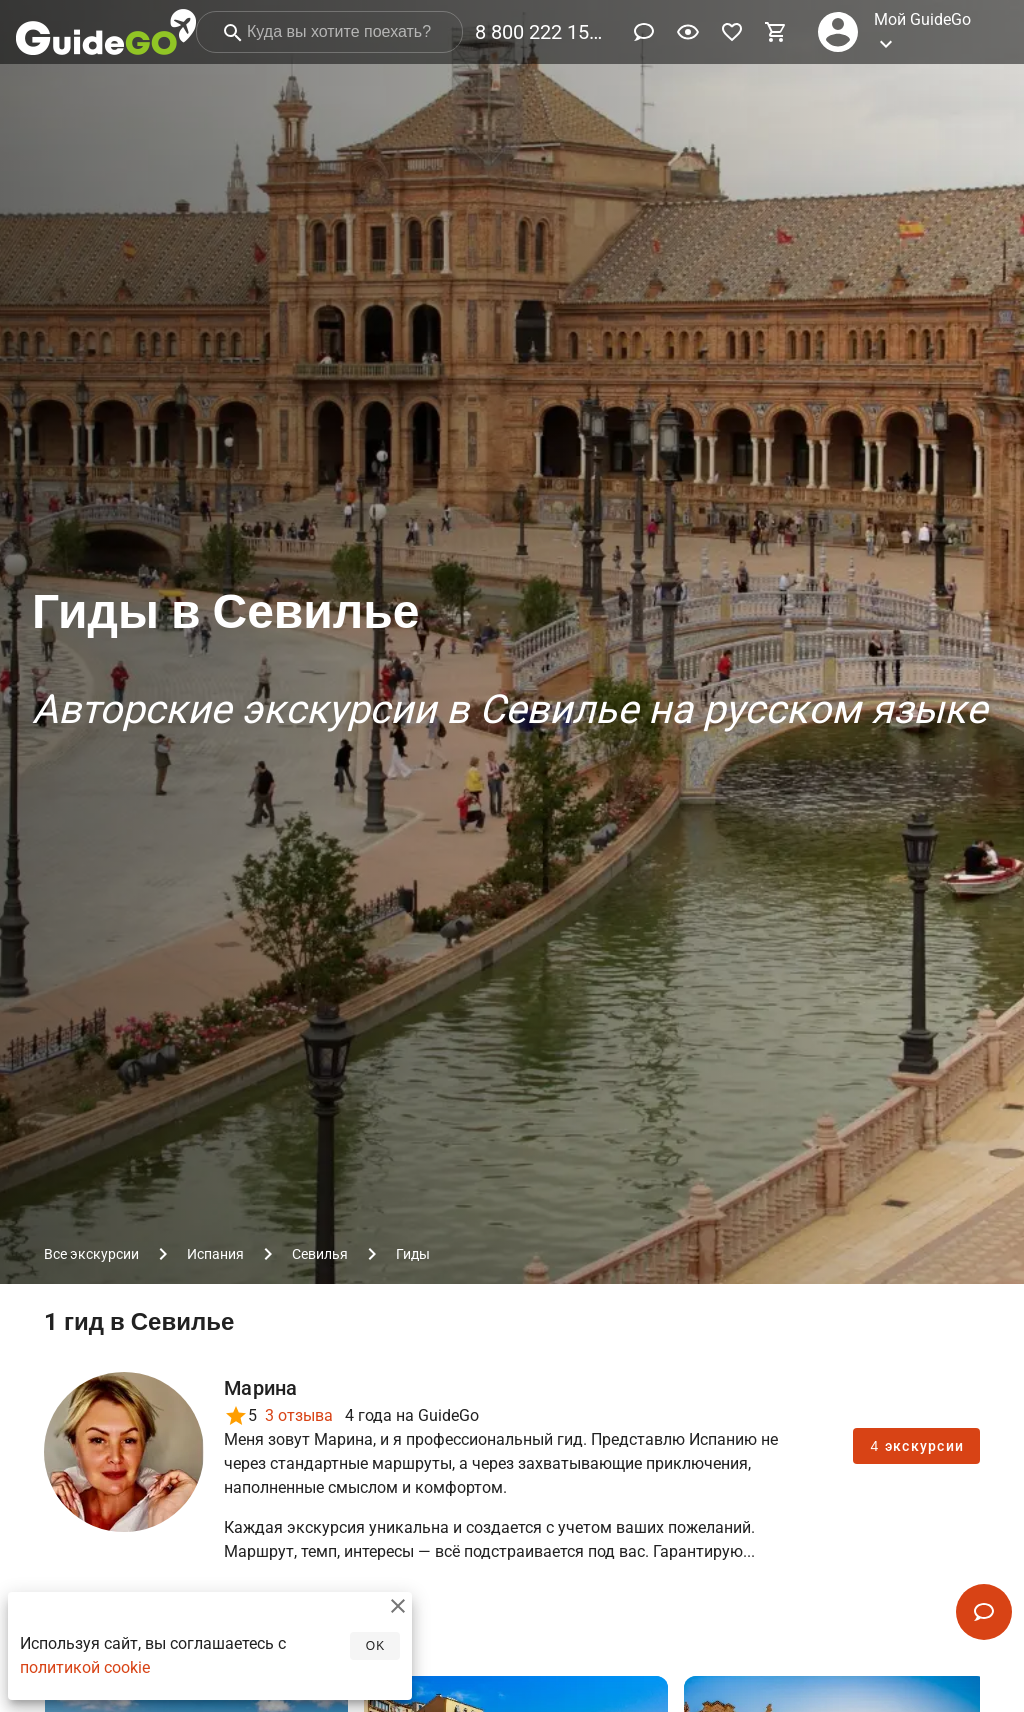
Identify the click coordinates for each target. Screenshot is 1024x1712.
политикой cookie (85, 1671)
